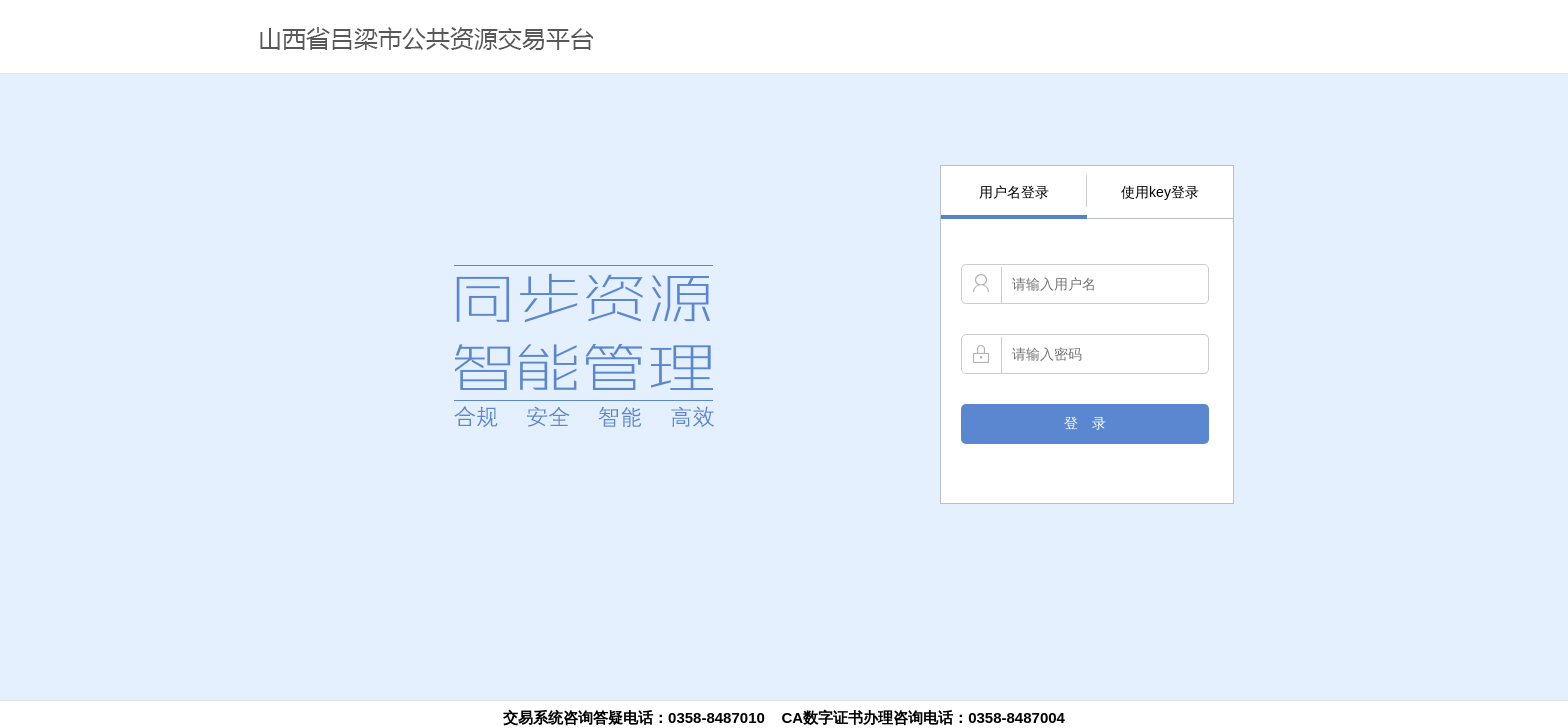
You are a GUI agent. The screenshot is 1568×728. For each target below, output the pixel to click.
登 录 (1085, 423)
